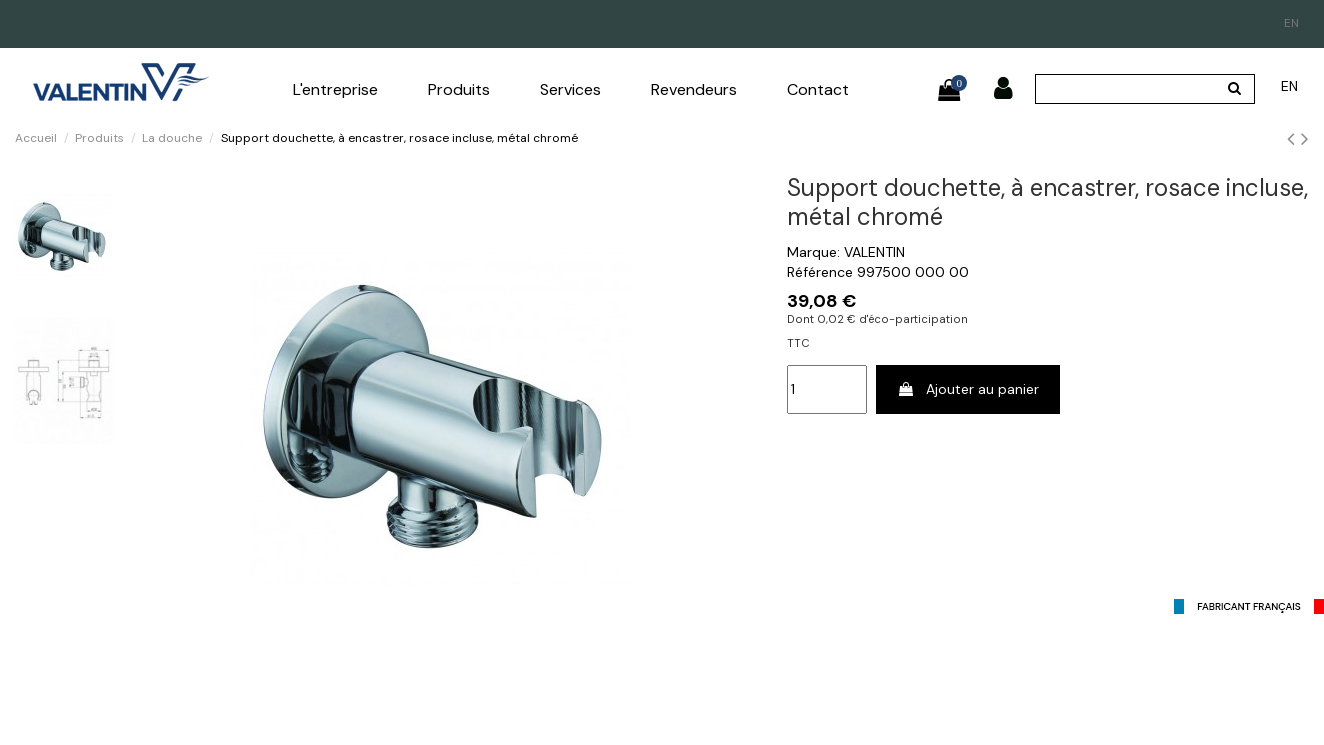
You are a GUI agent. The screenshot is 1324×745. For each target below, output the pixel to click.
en (1291, 23)
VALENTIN (874, 252)
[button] (335, 90)
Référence (820, 272)
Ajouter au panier (968, 389)
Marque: (813, 252)
